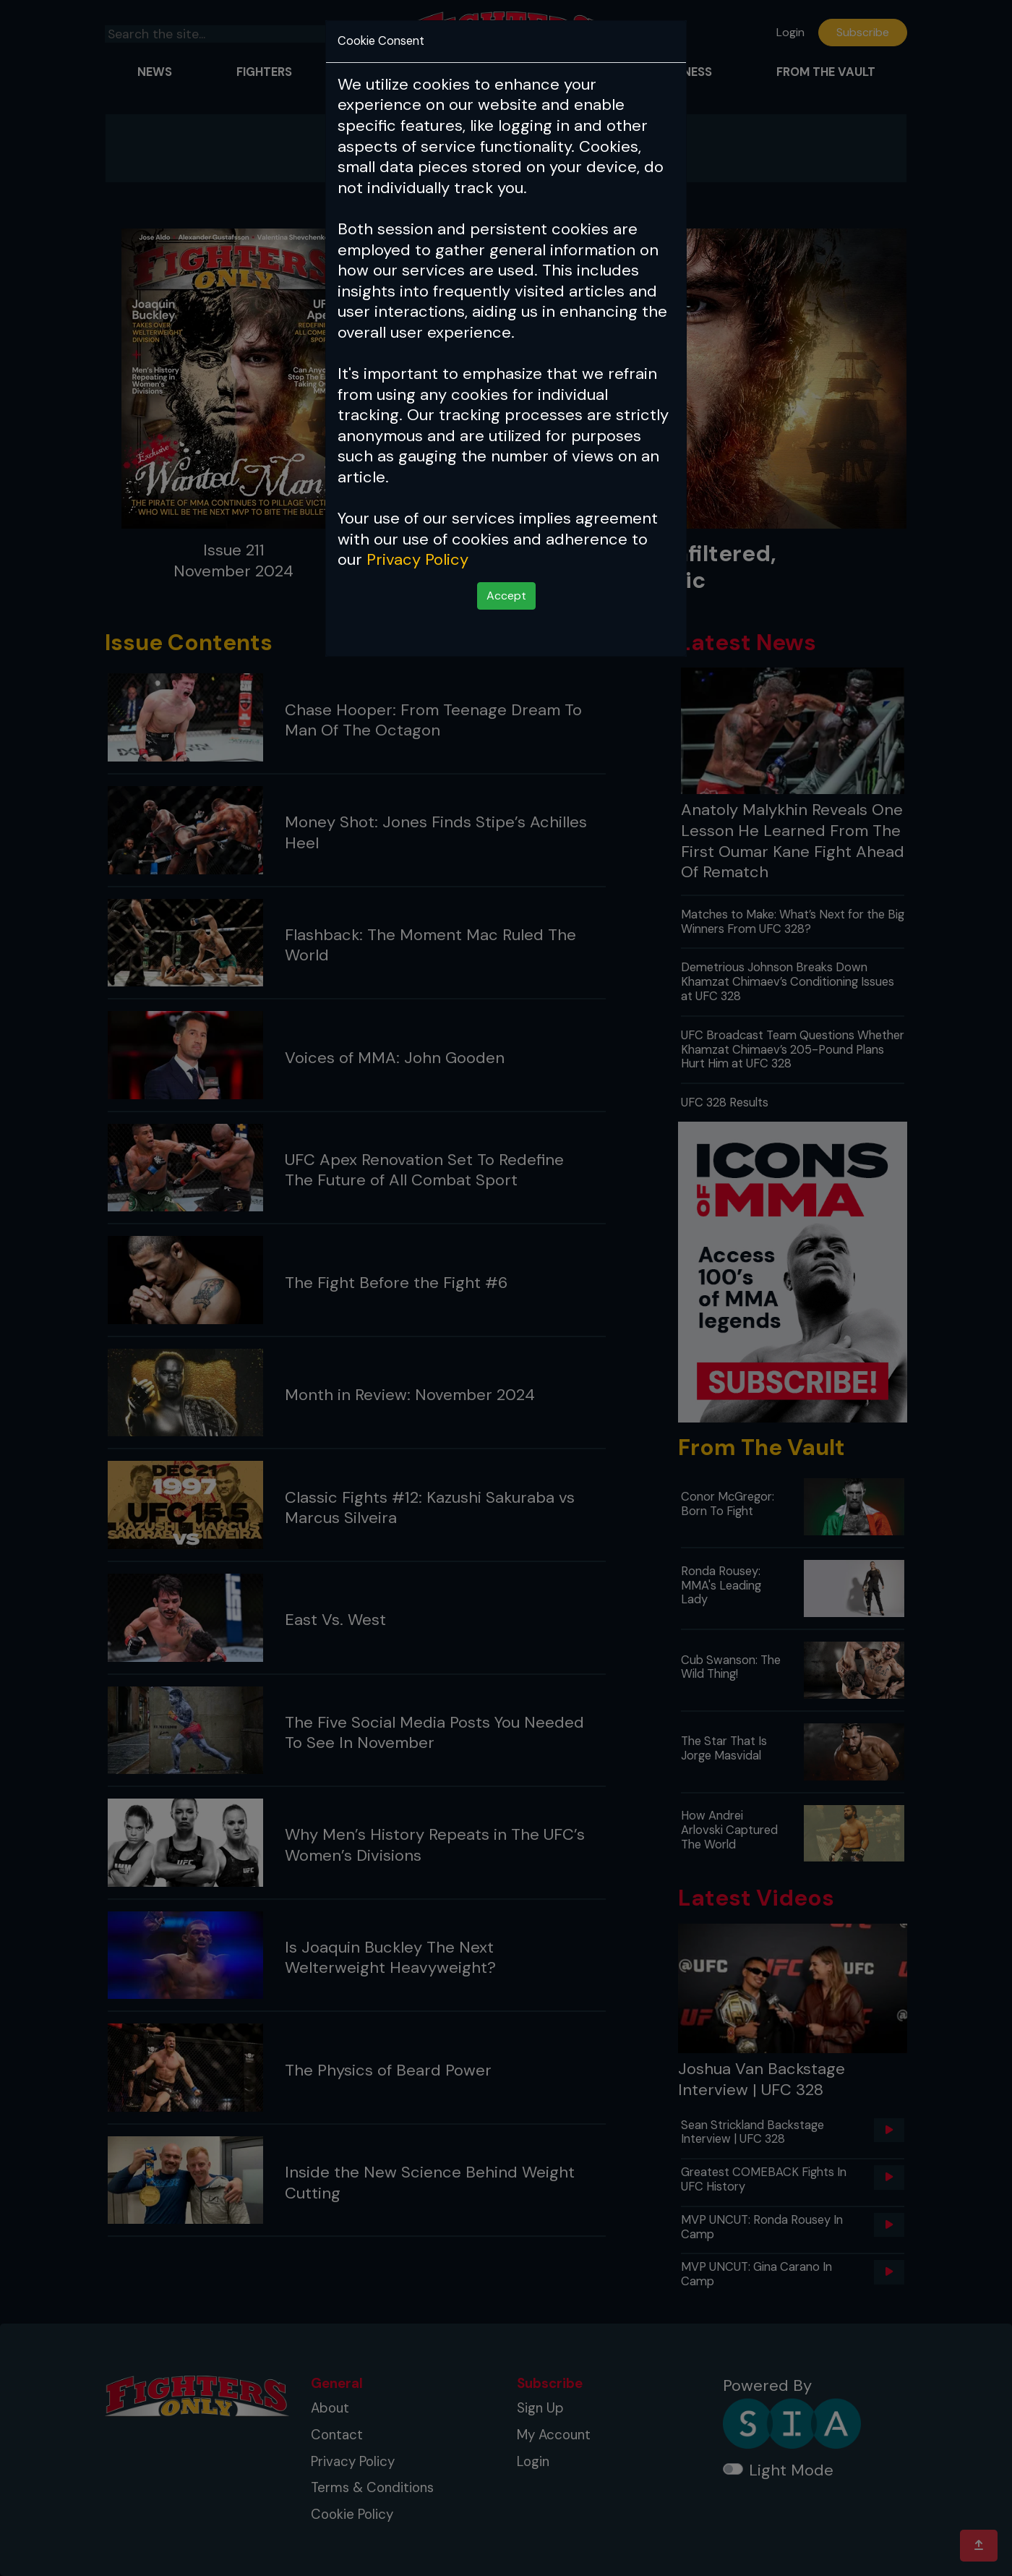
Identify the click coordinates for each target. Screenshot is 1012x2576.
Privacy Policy (417, 559)
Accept (506, 595)
